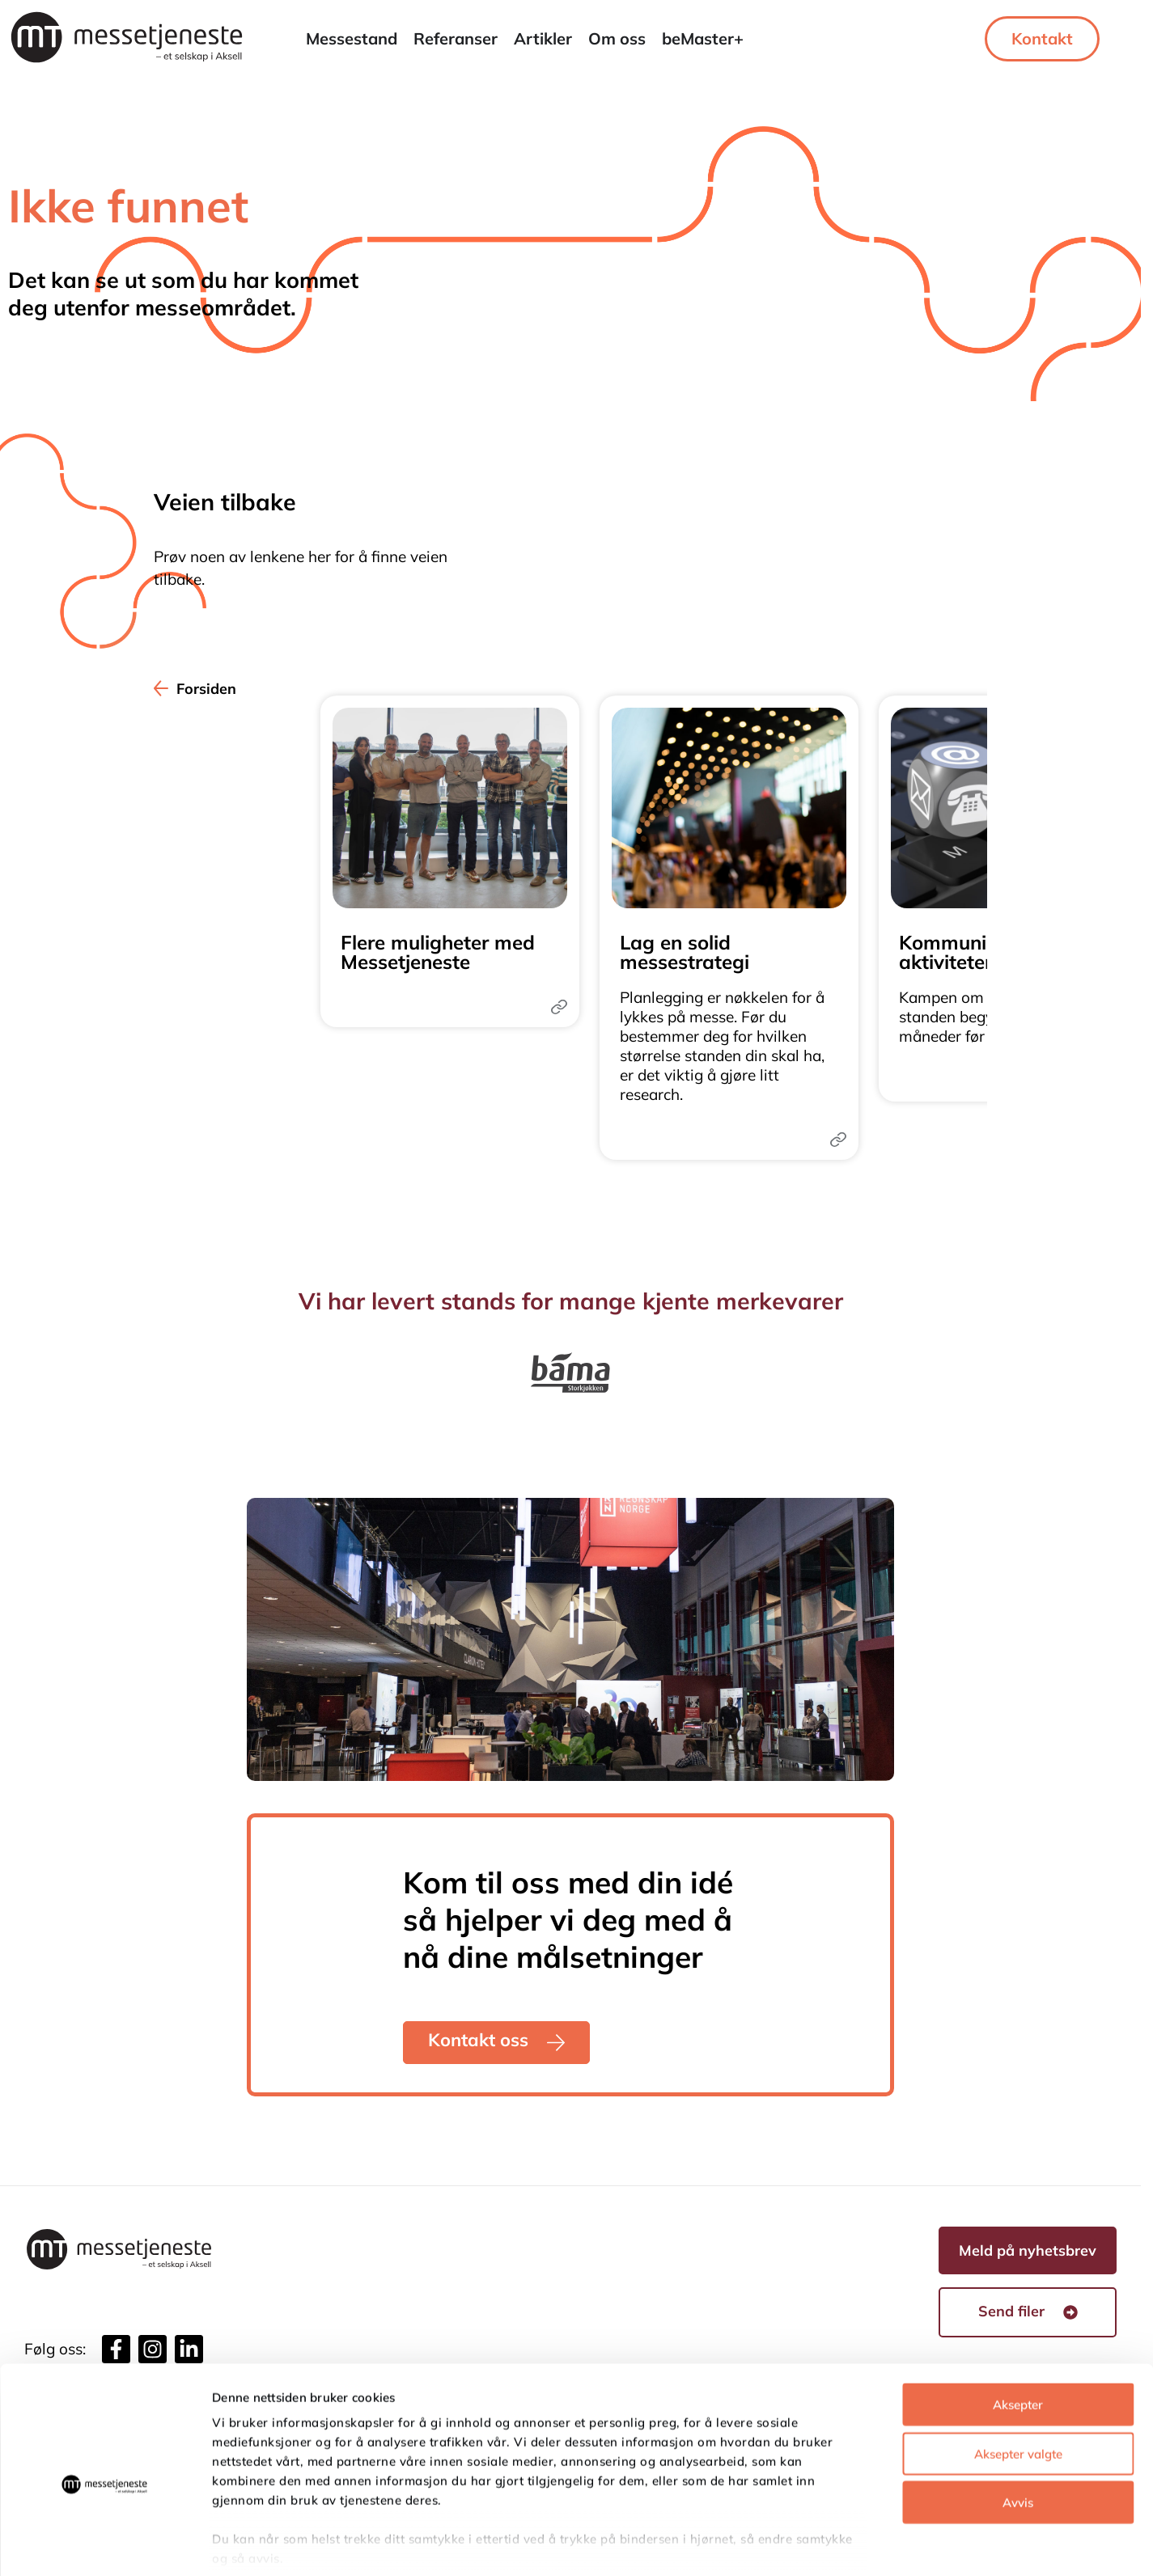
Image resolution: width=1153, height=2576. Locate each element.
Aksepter (1018, 2327)
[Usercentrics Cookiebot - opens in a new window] (105, 2544)
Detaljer (861, 2544)
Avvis (1018, 2425)
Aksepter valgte (1018, 2376)
